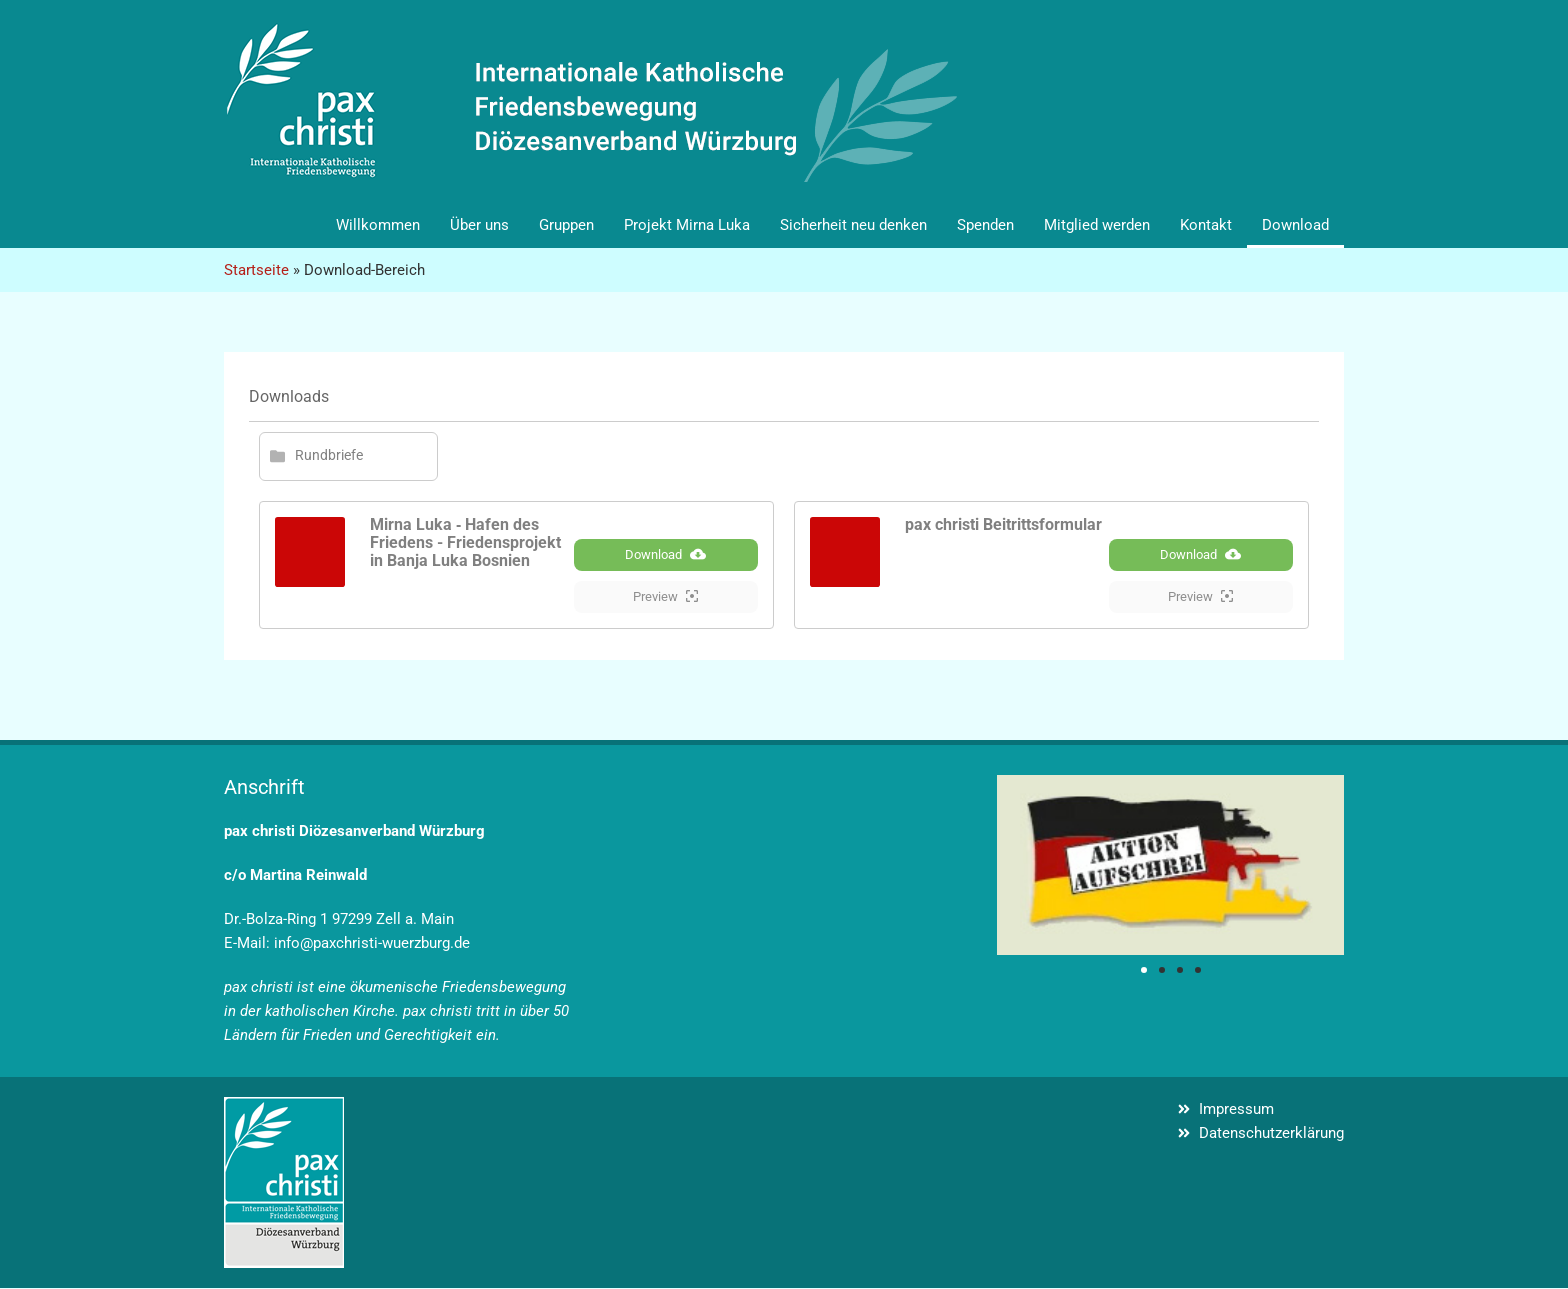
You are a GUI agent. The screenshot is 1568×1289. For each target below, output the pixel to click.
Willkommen (378, 225)
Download (1295, 225)
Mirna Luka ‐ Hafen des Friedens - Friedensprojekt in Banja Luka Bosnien (465, 542)
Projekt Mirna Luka (687, 225)
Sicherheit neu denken (853, 225)
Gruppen (566, 225)
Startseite (256, 270)
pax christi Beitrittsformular (1003, 524)
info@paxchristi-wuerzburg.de (372, 944)
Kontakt (1206, 225)
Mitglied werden (1097, 225)
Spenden (985, 225)
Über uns (479, 225)
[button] (1144, 971)
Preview (665, 597)
